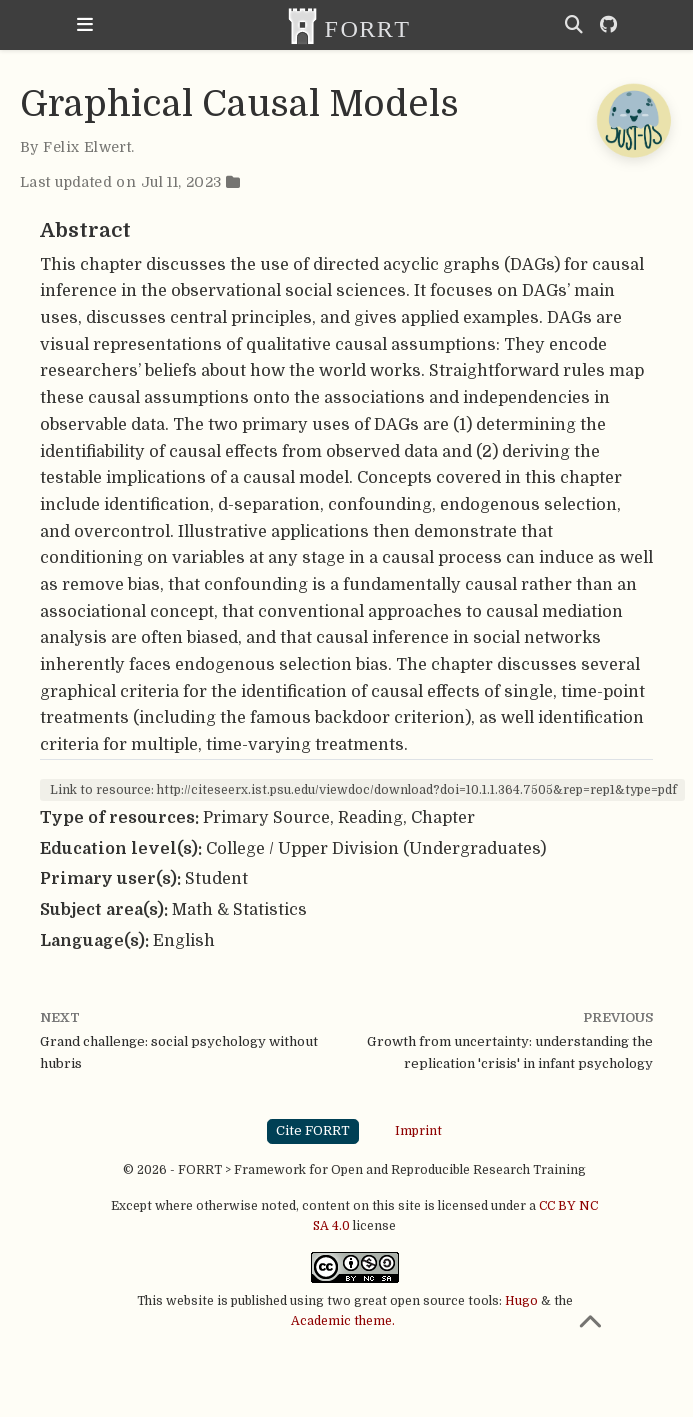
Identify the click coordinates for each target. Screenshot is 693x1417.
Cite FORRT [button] (313, 1130)
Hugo (521, 1301)
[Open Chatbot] (633, 120)
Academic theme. (343, 1321)
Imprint (418, 1131)
